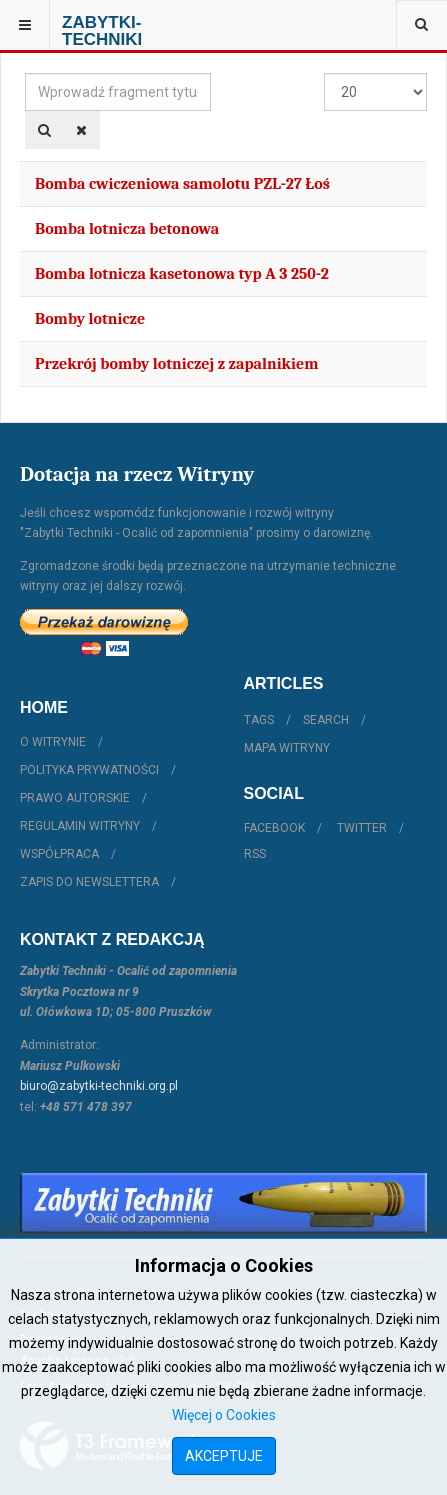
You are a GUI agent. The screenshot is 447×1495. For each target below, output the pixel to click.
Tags (259, 720)
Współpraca (59, 854)
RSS (255, 854)
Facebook (274, 828)
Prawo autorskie (75, 798)
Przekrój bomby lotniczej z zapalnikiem (176, 364)
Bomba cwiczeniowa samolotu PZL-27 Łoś (182, 184)
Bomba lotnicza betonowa (127, 229)
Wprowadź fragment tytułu (25, 73)
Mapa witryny (287, 748)
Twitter (362, 828)
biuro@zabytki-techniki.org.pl (99, 1086)
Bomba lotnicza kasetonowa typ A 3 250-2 (182, 274)
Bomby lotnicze (90, 319)
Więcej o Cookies (224, 1415)
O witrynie (53, 742)
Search (326, 720)
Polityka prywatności (89, 770)
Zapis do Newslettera (89, 882)
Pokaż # (324, 73)
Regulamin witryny (80, 826)
